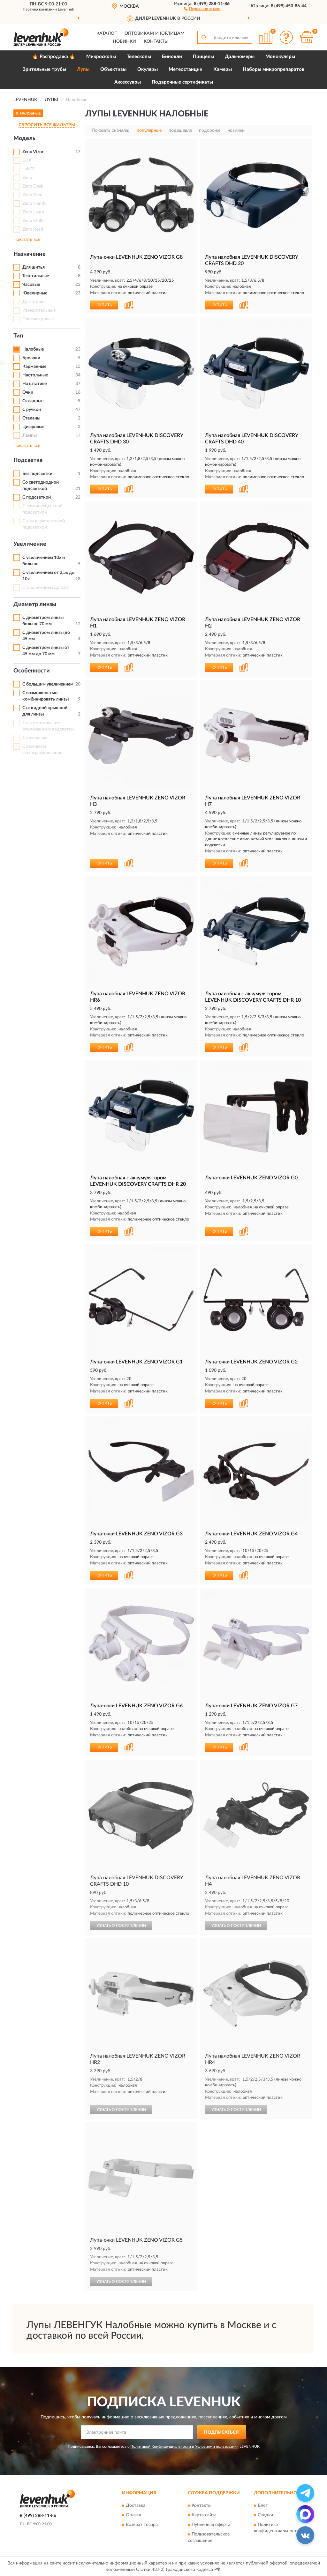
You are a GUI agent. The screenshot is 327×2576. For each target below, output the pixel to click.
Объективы (113, 69)
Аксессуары (127, 82)
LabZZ (28, 169)
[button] (202, 8)
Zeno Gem (32, 195)
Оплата (133, 2515)
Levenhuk (66, 9)
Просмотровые (38, 319)
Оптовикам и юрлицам (155, 33)
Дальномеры (240, 56)
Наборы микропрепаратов (273, 69)
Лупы (83, 69)
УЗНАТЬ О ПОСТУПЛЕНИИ (121, 1925)
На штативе (34, 384)
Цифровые (33, 427)
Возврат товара (142, 2524)
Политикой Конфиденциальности (160, 2446)
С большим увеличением (47, 684)
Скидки (265, 2515)
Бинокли (172, 56)
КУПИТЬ (104, 305)
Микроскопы (101, 56)
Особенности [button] (31, 671)
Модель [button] (24, 138)
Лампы (29, 435)
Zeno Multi (33, 221)
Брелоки (31, 358)
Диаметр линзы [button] (35, 604)
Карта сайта (204, 2515)
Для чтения (34, 302)
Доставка (135, 2505)
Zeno (27, 177)
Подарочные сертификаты (182, 82)
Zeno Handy (34, 203)
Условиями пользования (217, 2446)
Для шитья (33, 267)
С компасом (34, 738)
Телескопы (139, 56)
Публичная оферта (211, 2524)
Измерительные (39, 310)
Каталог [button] (106, 33)
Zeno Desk (32, 186)
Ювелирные (34, 293)
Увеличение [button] (29, 544)
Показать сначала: (110, 130)
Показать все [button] (26, 239)
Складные (32, 401)
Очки (27, 392)
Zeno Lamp (33, 212)
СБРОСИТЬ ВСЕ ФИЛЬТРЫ (47, 125)
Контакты (156, 41)
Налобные (33, 349)
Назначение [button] (29, 254)
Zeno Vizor (32, 152)
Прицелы (203, 56)
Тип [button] (18, 336)
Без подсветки (37, 473)
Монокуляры (280, 56)
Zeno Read (32, 229)
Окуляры (147, 69)
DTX (26, 160)
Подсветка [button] (27, 460)
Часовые (31, 284)
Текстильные (35, 276)
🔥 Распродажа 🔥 (53, 56)
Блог (263, 2505)
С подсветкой (36, 497)
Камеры (222, 69)
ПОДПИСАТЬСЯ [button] (221, 2432)
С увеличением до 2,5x (45, 587)
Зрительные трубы (44, 69)
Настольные (35, 375)
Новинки (124, 41)
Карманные (34, 366)
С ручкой (31, 409)
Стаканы (31, 418)
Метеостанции (185, 69)
